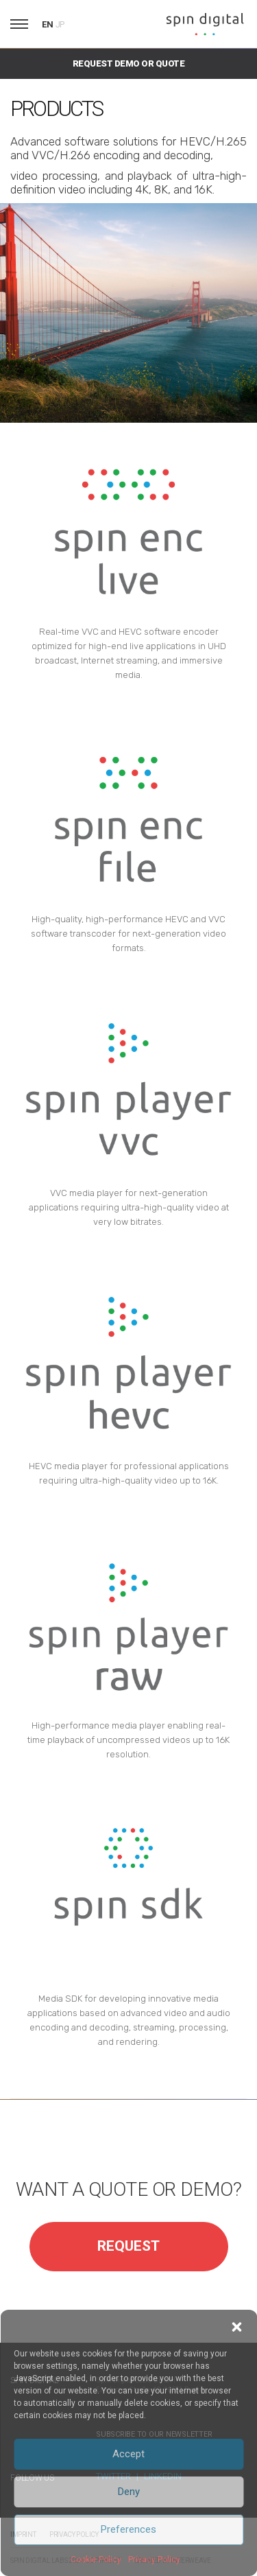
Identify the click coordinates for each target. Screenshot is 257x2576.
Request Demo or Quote (128, 63)
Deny (129, 2491)
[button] (236, 2327)
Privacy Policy (154, 2559)
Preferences (128, 2529)
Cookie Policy (96, 2559)
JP (60, 25)
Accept (128, 2454)
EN (47, 24)
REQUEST (128, 2246)
